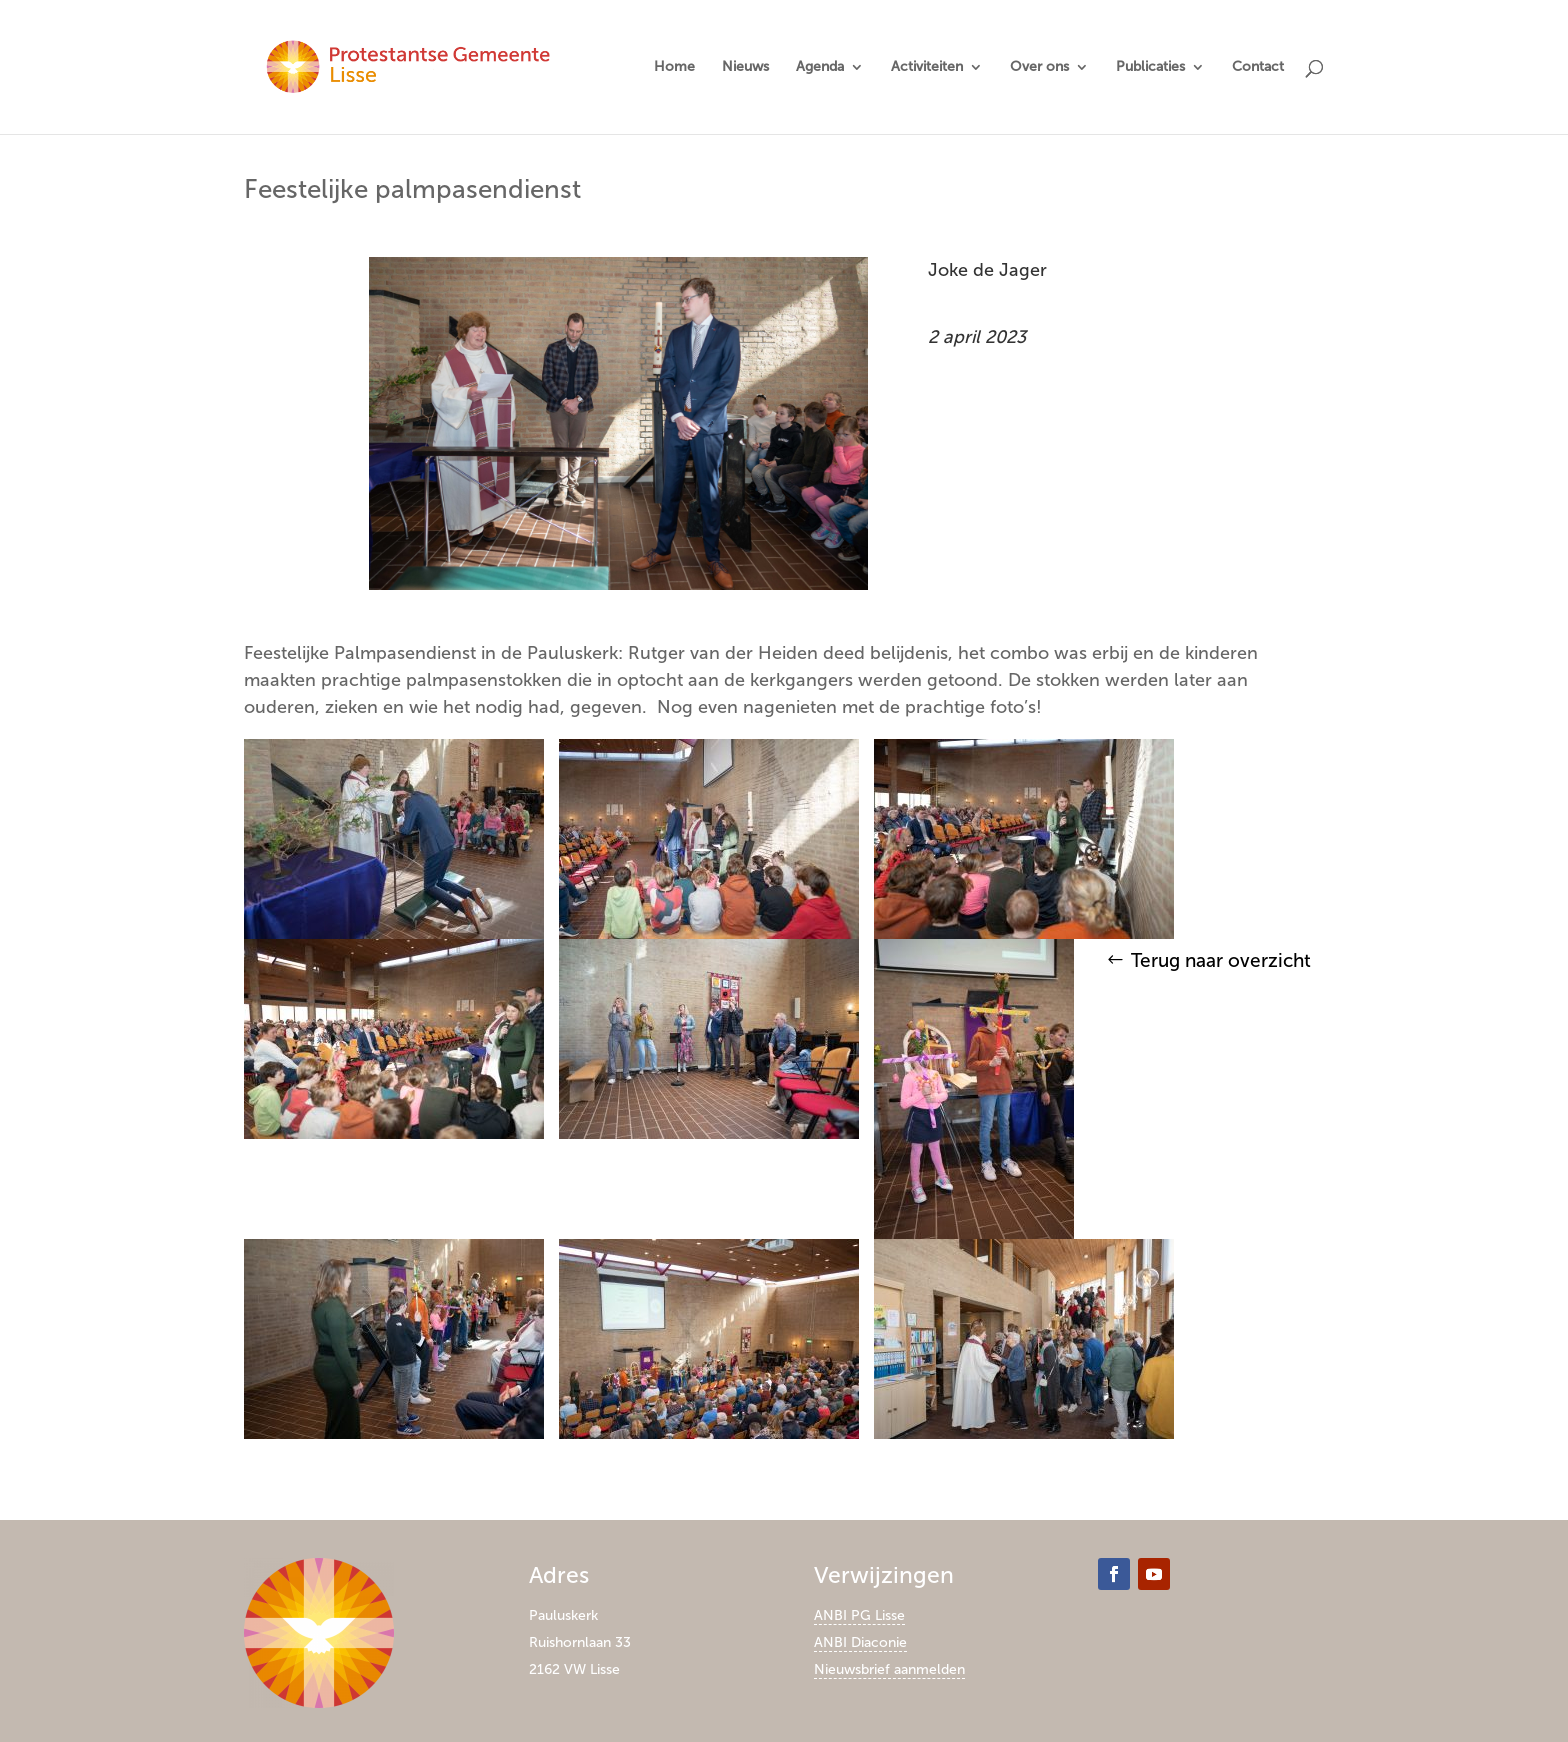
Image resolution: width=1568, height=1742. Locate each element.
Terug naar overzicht (1221, 960)
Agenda (820, 67)
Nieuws (745, 67)
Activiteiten (927, 67)
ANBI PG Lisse (859, 1615)
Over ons (1039, 67)
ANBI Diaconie (860, 1642)
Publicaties (1150, 67)
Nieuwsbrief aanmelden (889, 1669)
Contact (1258, 67)
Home (674, 67)
